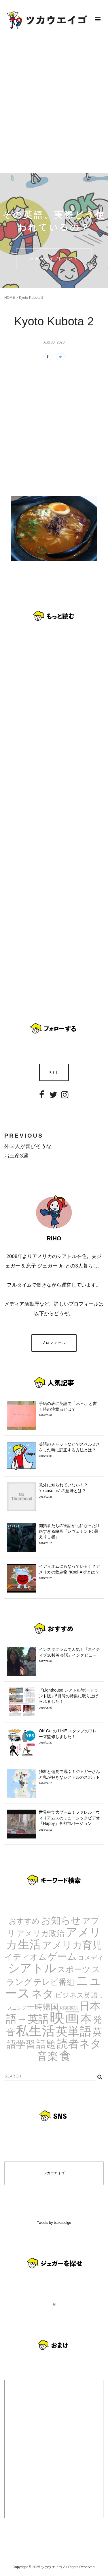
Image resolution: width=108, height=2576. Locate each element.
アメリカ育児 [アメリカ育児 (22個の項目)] (72, 1945)
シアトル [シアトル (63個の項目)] (32, 1968)
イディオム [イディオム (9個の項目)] (26, 1956)
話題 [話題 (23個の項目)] (46, 2044)
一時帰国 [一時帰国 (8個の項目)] (42, 2007)
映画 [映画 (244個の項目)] (64, 2017)
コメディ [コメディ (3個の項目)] (90, 1957)
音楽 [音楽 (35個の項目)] (47, 2056)
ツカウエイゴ (54, 2173)
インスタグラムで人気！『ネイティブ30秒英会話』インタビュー (70, 1655)
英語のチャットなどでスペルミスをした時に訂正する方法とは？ (70, 1450)
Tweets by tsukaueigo (54, 2223)
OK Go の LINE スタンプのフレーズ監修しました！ (70, 1736)
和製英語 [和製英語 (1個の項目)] (68, 2008)
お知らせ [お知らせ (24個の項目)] (61, 1920)
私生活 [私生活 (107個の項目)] (35, 2031)
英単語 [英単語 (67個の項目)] (74, 2031)
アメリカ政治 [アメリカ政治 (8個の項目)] (40, 1933)
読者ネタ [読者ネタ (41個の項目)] (79, 2044)
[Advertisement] (54, 106)
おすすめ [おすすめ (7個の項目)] (24, 1921)
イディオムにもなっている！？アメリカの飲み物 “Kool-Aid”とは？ (70, 1572)
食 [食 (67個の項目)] (65, 2055)
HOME (9, 298)
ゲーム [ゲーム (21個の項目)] (62, 1956)
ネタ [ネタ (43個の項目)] (42, 1993)
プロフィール (54, 1343)
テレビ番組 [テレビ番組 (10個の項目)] (54, 1982)
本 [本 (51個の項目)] (86, 2018)
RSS (54, 1072)
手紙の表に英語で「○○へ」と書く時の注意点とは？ (70, 1409)
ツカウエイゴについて (54, 258)
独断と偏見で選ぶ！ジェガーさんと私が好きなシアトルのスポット (70, 1777)
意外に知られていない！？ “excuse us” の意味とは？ (70, 1491)
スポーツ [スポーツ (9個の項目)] (74, 1969)
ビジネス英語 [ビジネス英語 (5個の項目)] (76, 1995)
